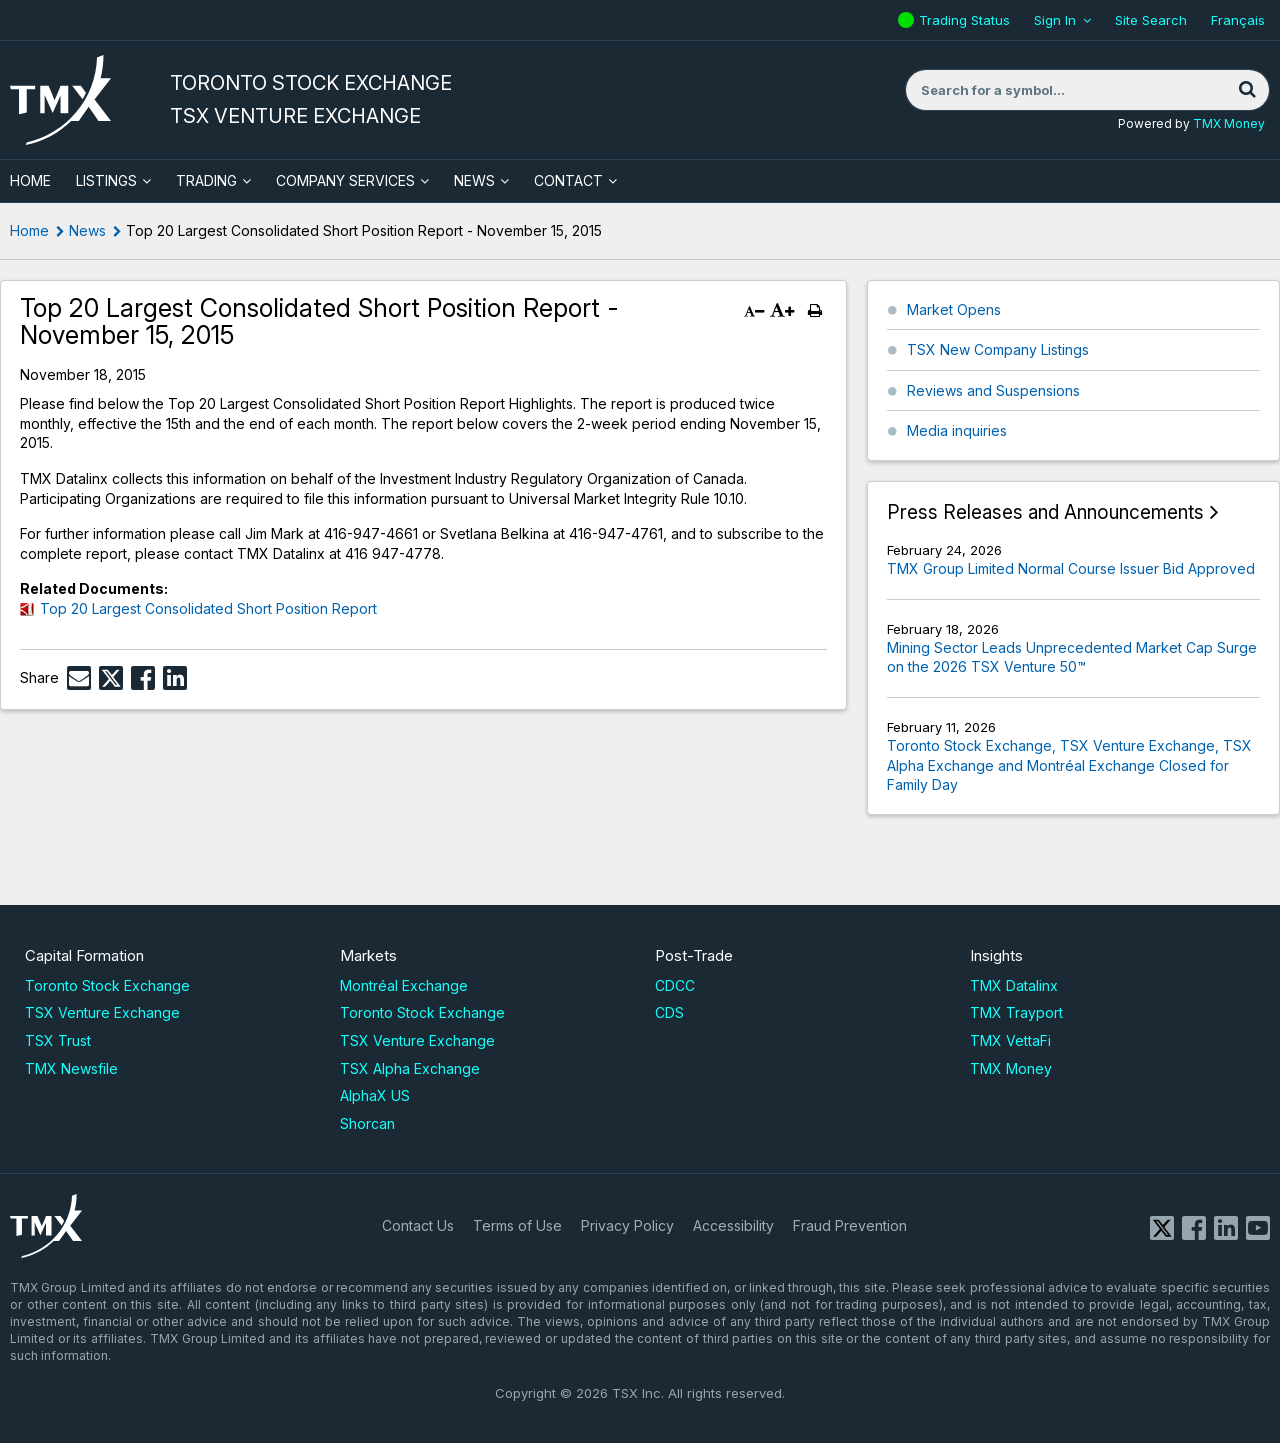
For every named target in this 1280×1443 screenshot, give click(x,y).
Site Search (1151, 20)
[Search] (1247, 90)
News (474, 180)
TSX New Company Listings (998, 349)
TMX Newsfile (71, 1068)
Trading (206, 180)
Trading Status (967, 20)
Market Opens (954, 309)
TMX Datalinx (1014, 985)
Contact (568, 180)
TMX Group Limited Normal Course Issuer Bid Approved (1071, 568)
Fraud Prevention (850, 1225)
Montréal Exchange (404, 985)
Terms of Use (517, 1225)
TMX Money (1229, 123)
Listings (106, 180)
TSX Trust (58, 1040)
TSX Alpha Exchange (410, 1068)
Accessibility (733, 1225)
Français (1238, 20)
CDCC (675, 985)
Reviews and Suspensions (993, 390)
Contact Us (418, 1225)
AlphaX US (375, 1095)
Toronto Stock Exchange (107, 985)
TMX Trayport (1016, 1012)
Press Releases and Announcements (1045, 512)
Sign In (1055, 20)
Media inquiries (957, 430)
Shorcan (367, 1123)
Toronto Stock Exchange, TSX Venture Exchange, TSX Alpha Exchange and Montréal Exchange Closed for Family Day (1069, 765)
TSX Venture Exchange (102, 1012)
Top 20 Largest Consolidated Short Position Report (208, 608)
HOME (30, 180)
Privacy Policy (627, 1225)
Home (29, 230)
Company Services (345, 180)
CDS (669, 1012)
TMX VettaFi (1010, 1040)
